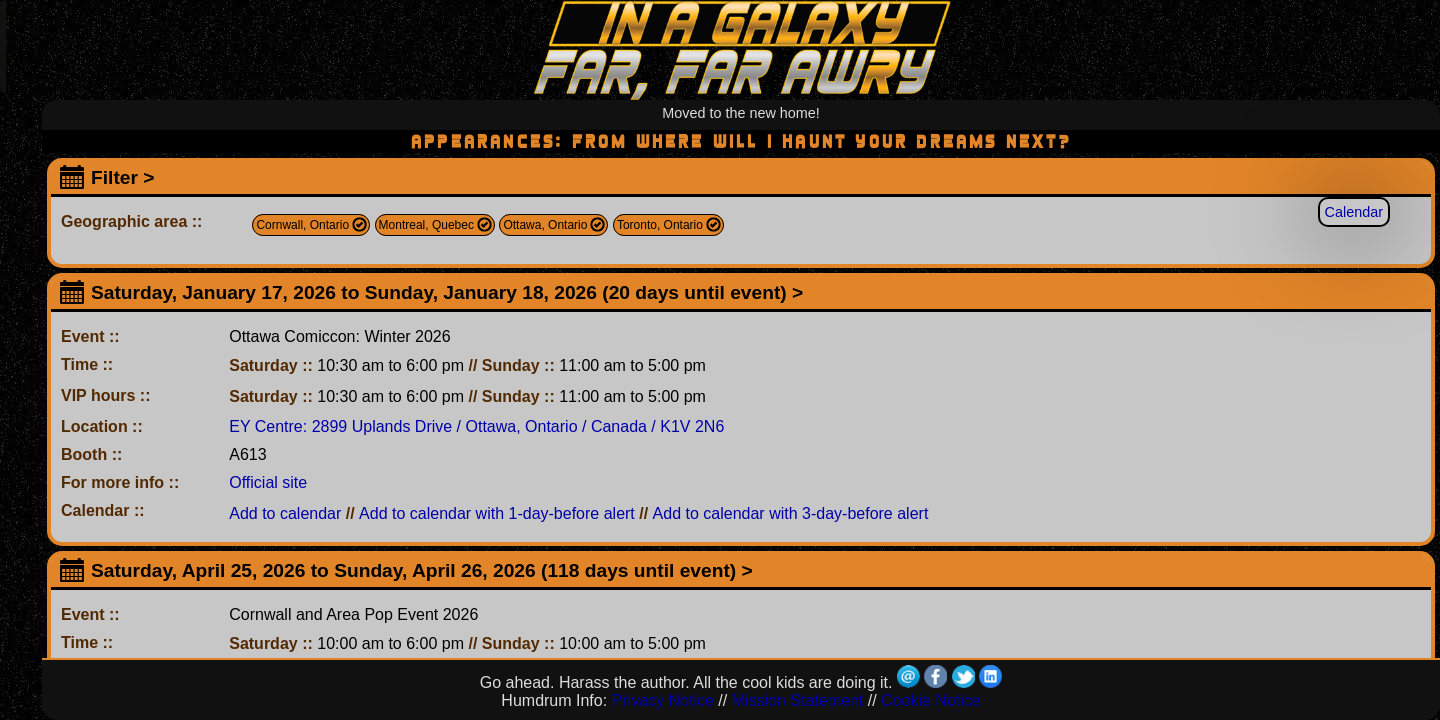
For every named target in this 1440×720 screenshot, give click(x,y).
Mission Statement (798, 700)
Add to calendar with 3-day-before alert (791, 513)
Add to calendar (285, 513)
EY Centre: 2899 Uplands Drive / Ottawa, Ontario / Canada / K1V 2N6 (476, 426)
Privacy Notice (663, 700)
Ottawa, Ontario (545, 225)
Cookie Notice (931, 700)
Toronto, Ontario (660, 225)
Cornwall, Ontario (302, 225)
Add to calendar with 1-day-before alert (497, 513)
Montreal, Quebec (426, 225)
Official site (268, 482)
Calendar (1354, 212)
